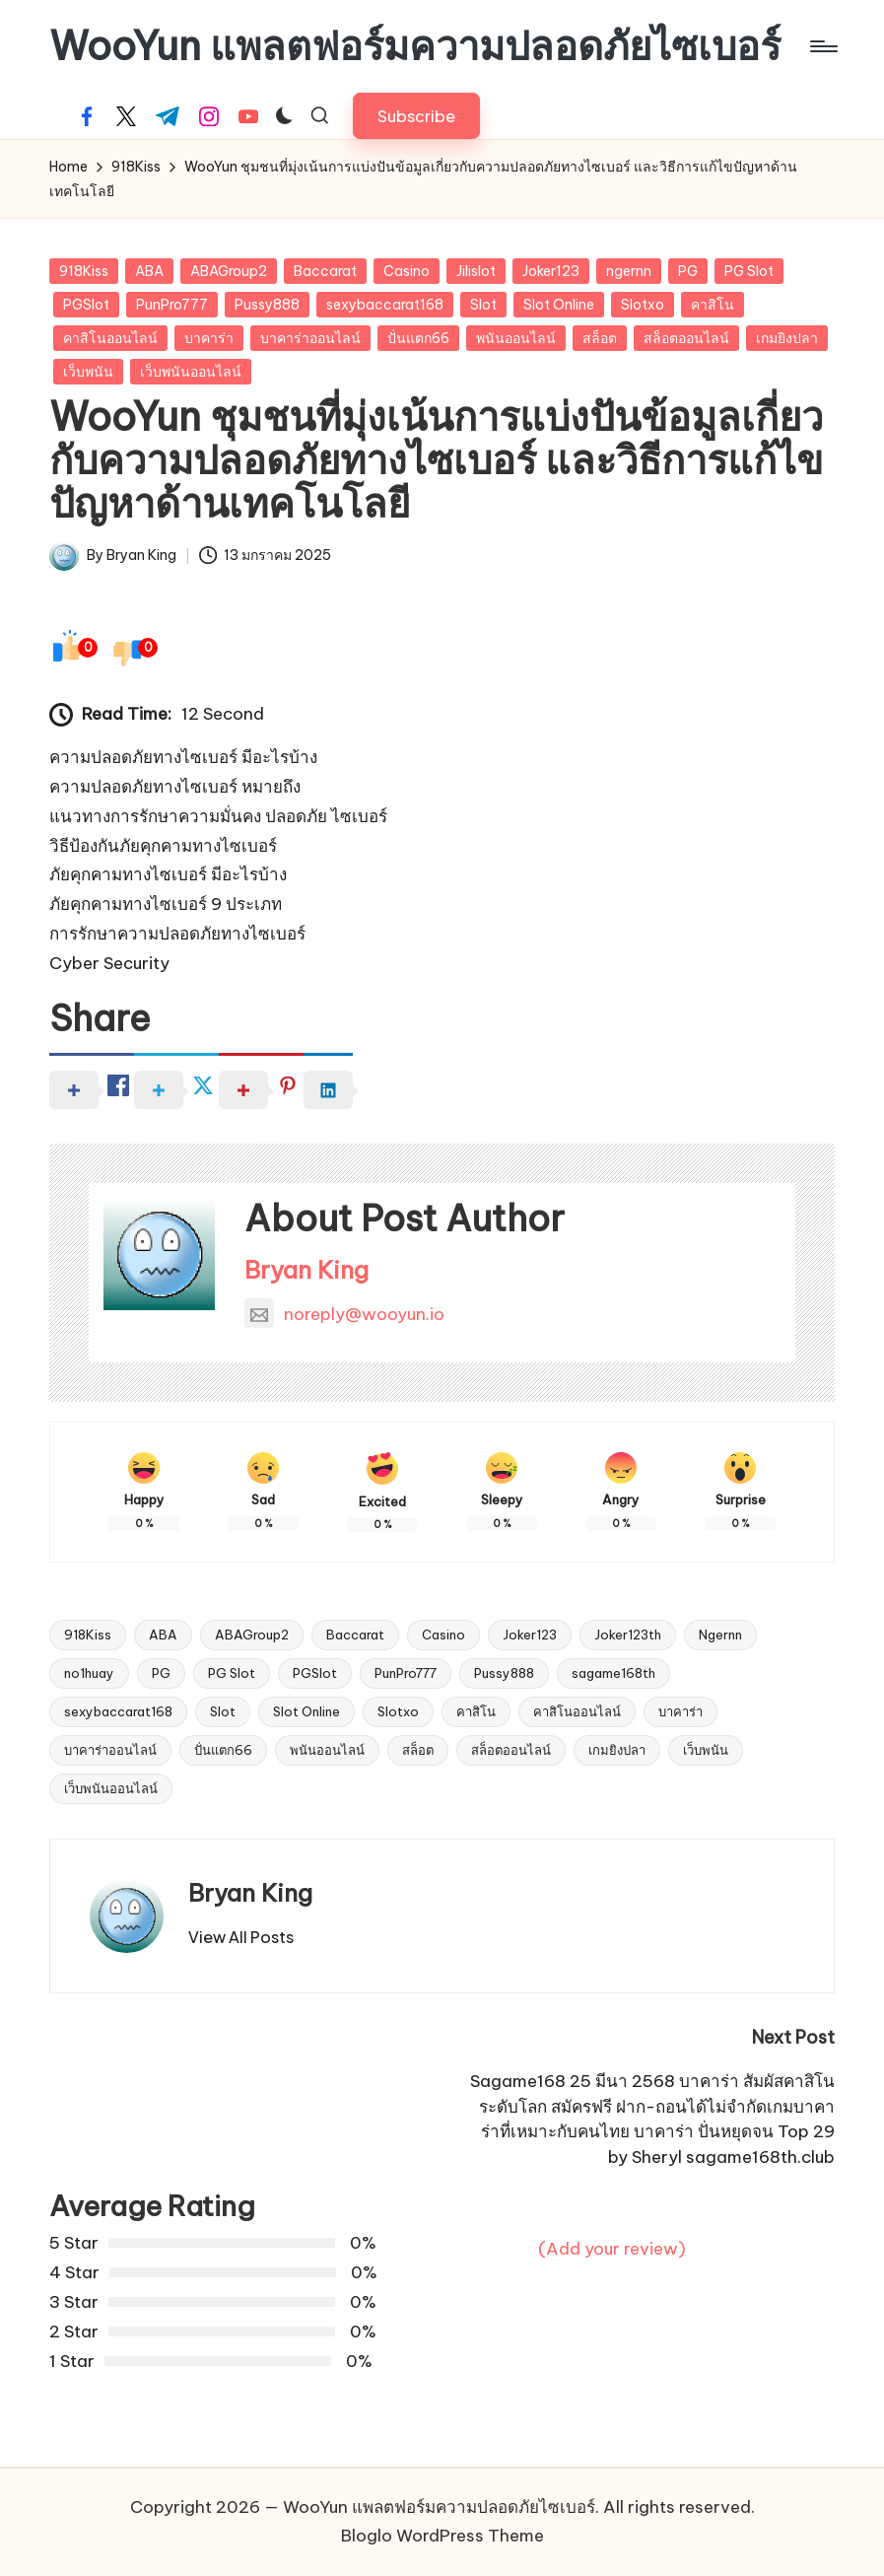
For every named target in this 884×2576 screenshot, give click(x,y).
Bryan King (306, 1270)
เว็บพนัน (88, 372)
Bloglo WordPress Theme (442, 2535)
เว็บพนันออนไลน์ (190, 372)
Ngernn (720, 1634)
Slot (483, 304)
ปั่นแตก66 (418, 338)
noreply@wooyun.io (344, 1314)
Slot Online (558, 304)
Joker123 (550, 271)
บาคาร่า (209, 338)
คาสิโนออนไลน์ (110, 338)
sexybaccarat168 (384, 304)
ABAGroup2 (228, 271)
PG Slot (749, 271)
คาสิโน (712, 304)
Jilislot (476, 271)
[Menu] (822, 46)
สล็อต (599, 338)
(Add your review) (612, 2249)
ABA (149, 271)
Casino (406, 271)
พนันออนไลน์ (516, 338)
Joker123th (627, 1634)
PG (688, 271)
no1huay (89, 1673)
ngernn (628, 271)
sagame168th (613, 1673)
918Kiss (83, 271)
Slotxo (642, 304)
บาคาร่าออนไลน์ (310, 338)
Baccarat (325, 271)
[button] (416, 116)
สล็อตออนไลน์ (686, 338)
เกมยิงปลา (787, 338)
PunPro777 (172, 304)
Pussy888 (267, 304)
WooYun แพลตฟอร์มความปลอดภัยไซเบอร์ (415, 46)
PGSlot (86, 304)
